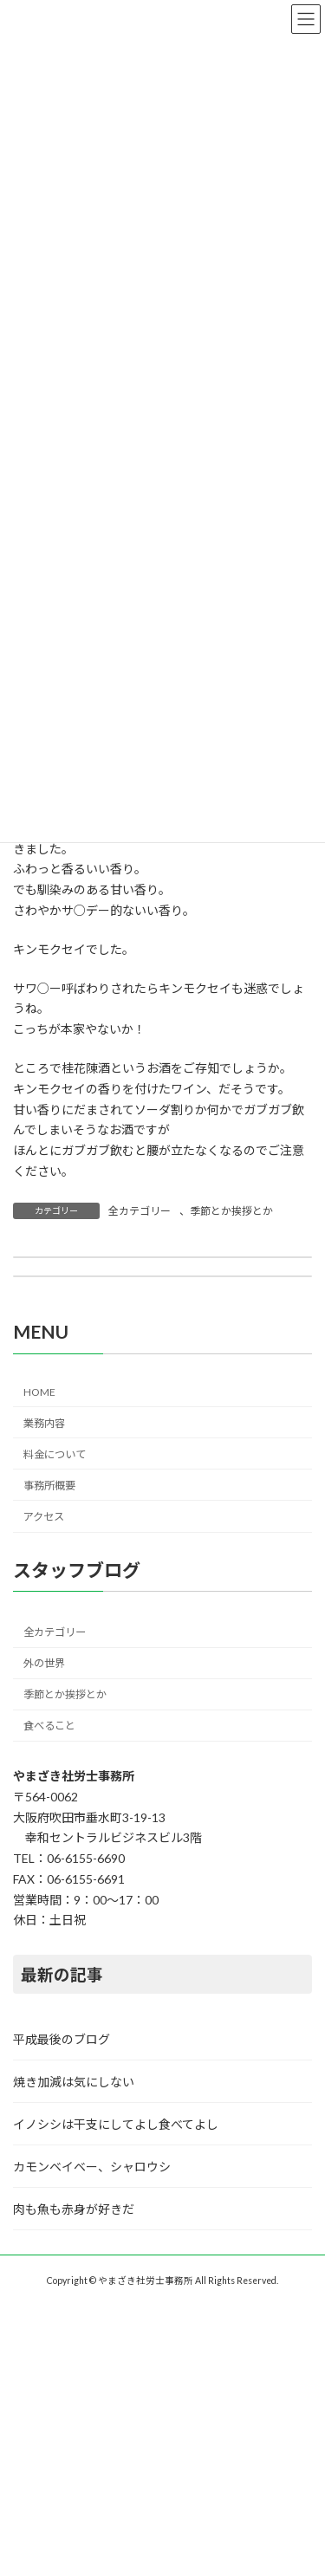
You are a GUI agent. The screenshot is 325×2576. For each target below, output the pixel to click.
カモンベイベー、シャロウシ (92, 2166)
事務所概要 (49, 1484)
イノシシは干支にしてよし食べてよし (115, 2124)
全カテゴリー (139, 1210)
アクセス (43, 1516)
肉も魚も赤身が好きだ (73, 2209)
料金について (54, 1453)
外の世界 (44, 1663)
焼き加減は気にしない (73, 2081)
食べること (49, 1725)
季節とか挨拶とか (231, 1210)
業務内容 (44, 1422)
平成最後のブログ (61, 2039)
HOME (39, 1391)
